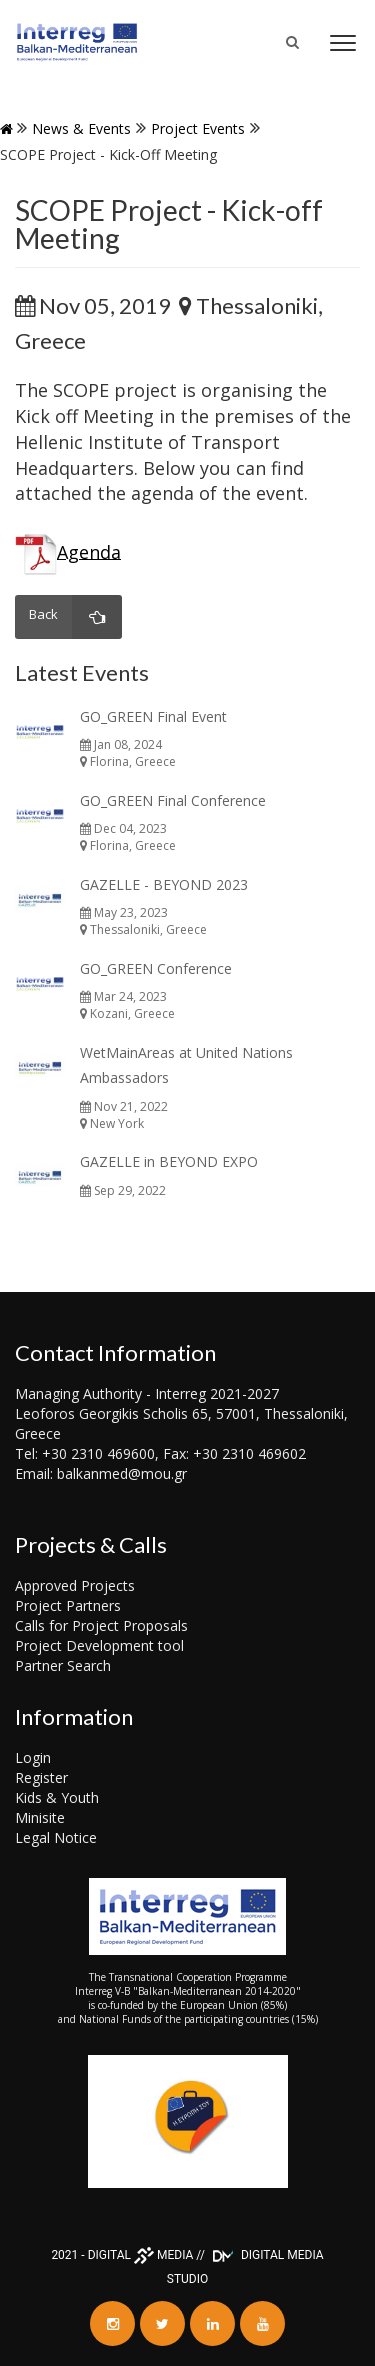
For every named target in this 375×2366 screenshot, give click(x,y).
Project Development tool (99, 1645)
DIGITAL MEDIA (141, 2255)
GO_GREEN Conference (156, 968)
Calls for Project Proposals (101, 1625)
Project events (198, 128)
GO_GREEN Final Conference (173, 800)
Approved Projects (75, 1585)
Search (303, 52)
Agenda (89, 551)
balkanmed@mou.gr (122, 1473)
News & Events (81, 128)
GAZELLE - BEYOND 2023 (164, 884)
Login (33, 1757)
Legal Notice (56, 1837)
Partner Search (63, 1665)
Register (41, 1777)
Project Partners (68, 1605)
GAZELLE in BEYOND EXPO (169, 1161)
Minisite (40, 1817)
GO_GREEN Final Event (153, 716)
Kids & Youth (57, 1797)
